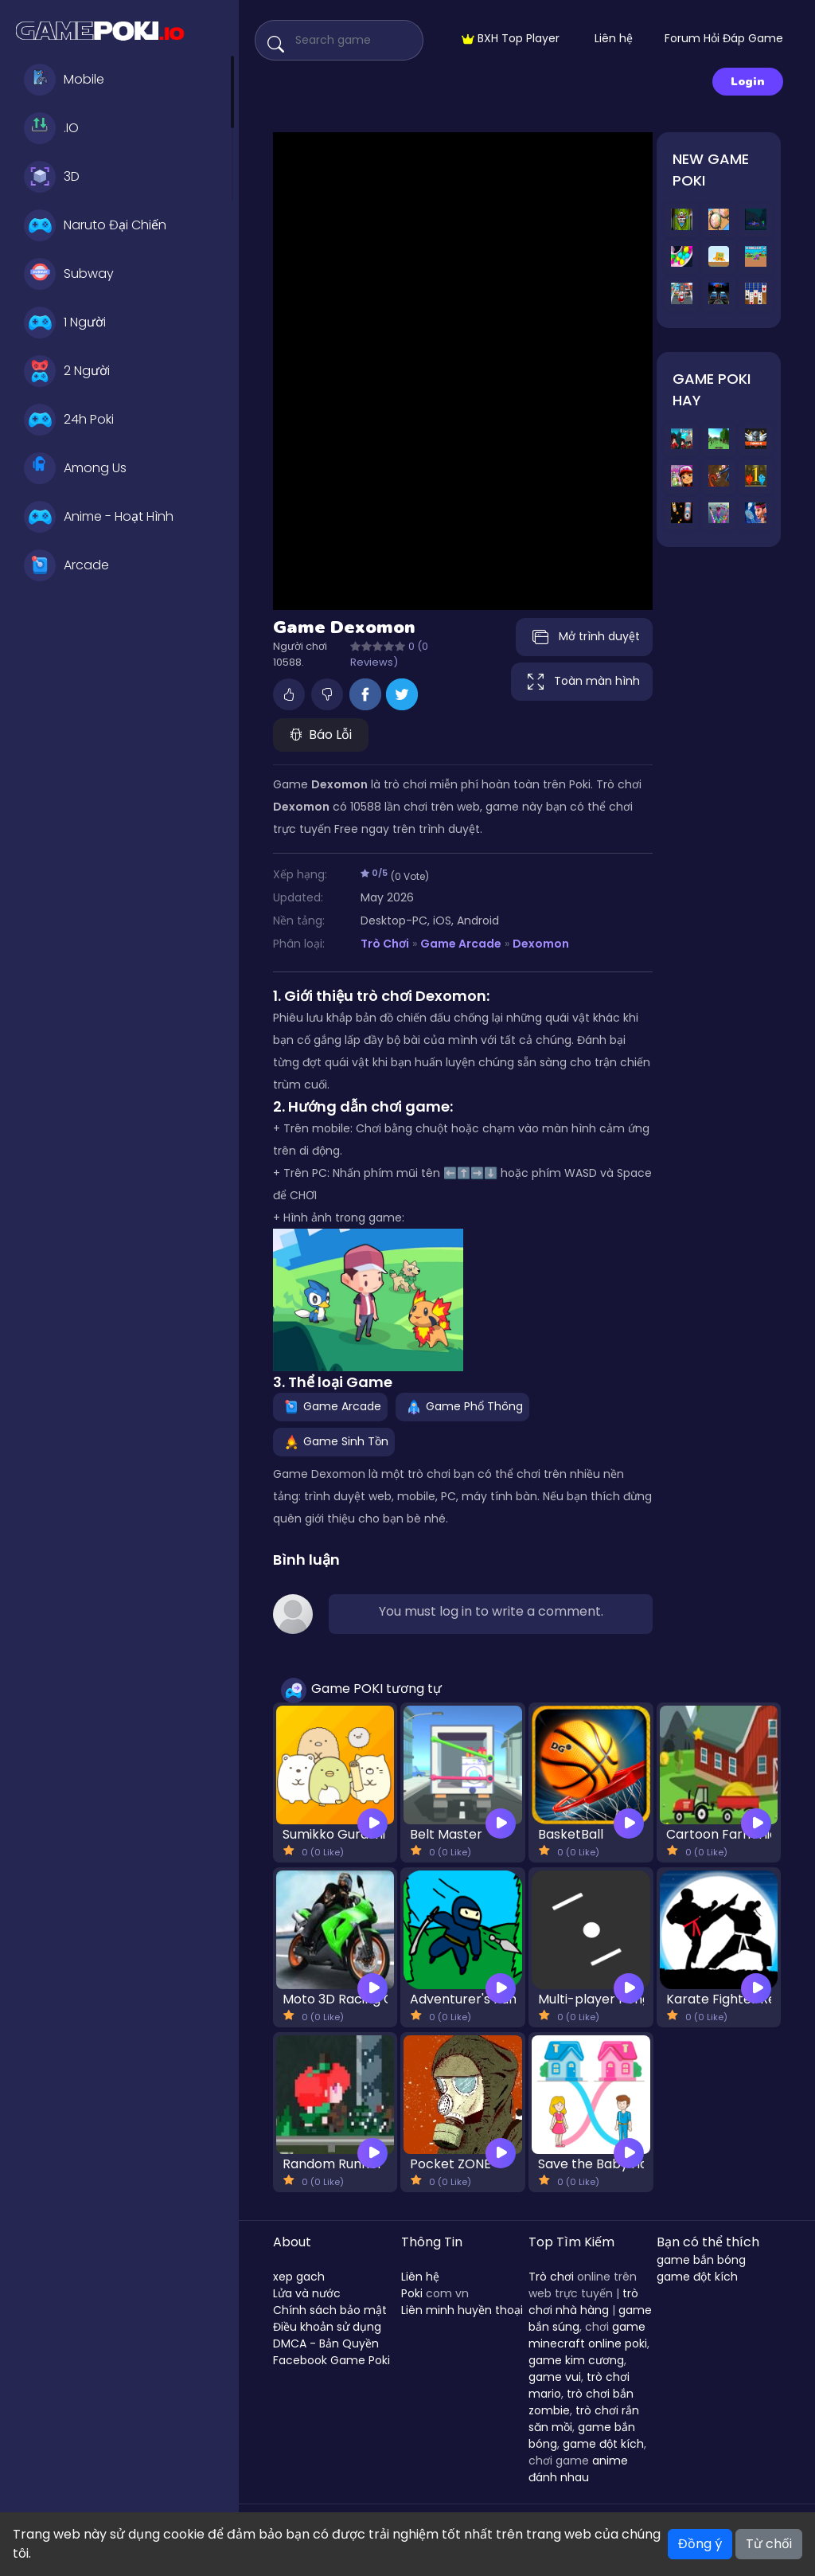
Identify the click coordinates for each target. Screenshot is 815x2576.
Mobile (64, 80)
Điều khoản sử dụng (327, 2327)
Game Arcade (460, 944)
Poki (412, 2293)
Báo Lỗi (321, 734)
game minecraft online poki (587, 2335)
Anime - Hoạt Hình (99, 517)
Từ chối (769, 2544)
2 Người (67, 371)
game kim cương (576, 2360)
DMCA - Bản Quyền (326, 2343)
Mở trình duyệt (584, 637)
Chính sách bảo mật (330, 2310)
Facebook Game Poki (331, 2360)
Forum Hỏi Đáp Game (724, 38)
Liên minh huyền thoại (462, 2310)
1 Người (65, 322)
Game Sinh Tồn (333, 1441)
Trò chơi (551, 2277)
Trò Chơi (385, 944)
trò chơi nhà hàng (583, 2301)
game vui (554, 2377)
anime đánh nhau (578, 2469)
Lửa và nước (307, 2293)
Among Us (75, 468)
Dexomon (541, 944)
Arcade (66, 565)
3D (52, 177)
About (292, 2242)
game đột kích (603, 2444)
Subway (69, 274)
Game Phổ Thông (462, 1406)
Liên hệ (614, 38)
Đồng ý (700, 2544)
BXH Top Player (511, 38)
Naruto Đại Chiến (95, 225)
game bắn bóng (701, 2260)
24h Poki (69, 420)
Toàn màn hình (582, 681)
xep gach (299, 2277)
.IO (51, 128)
